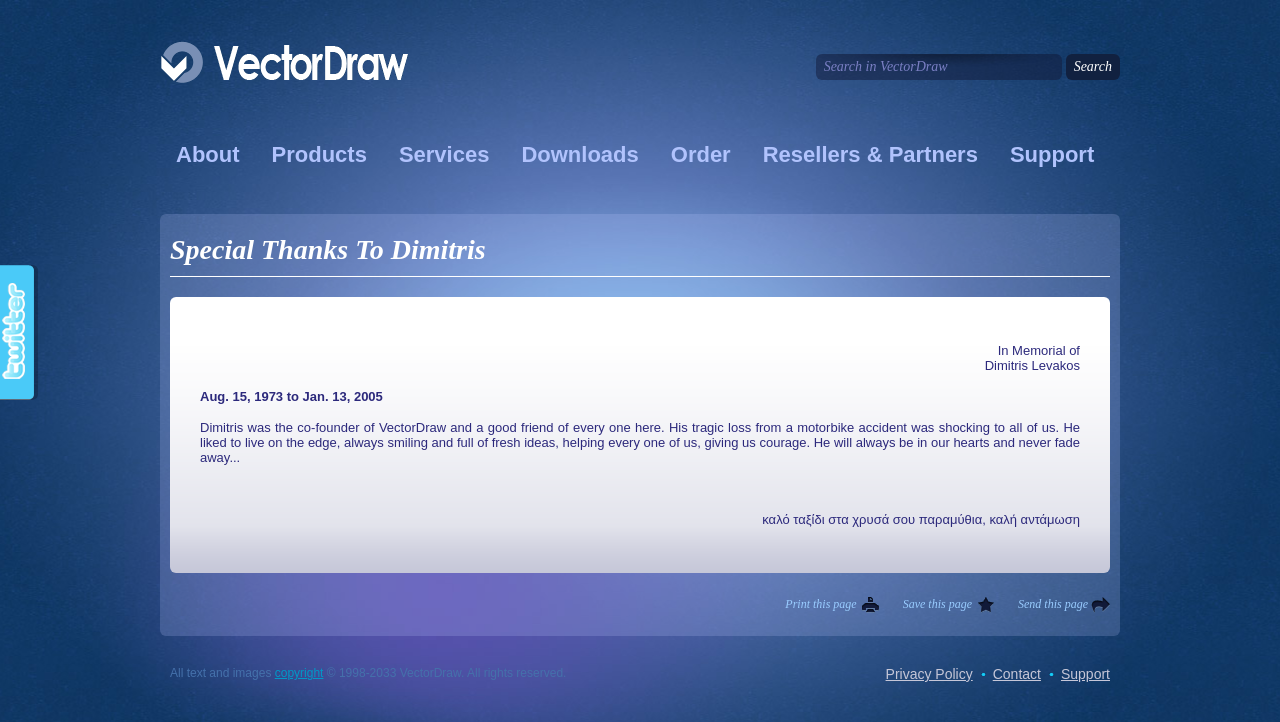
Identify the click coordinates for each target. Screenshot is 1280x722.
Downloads (579, 154)
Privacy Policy (929, 674)
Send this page (1053, 604)
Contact (1017, 674)
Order (701, 154)
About (208, 154)
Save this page (937, 604)
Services (444, 154)
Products (319, 154)
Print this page (820, 604)
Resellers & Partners (870, 154)
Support (1052, 154)
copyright (299, 673)
